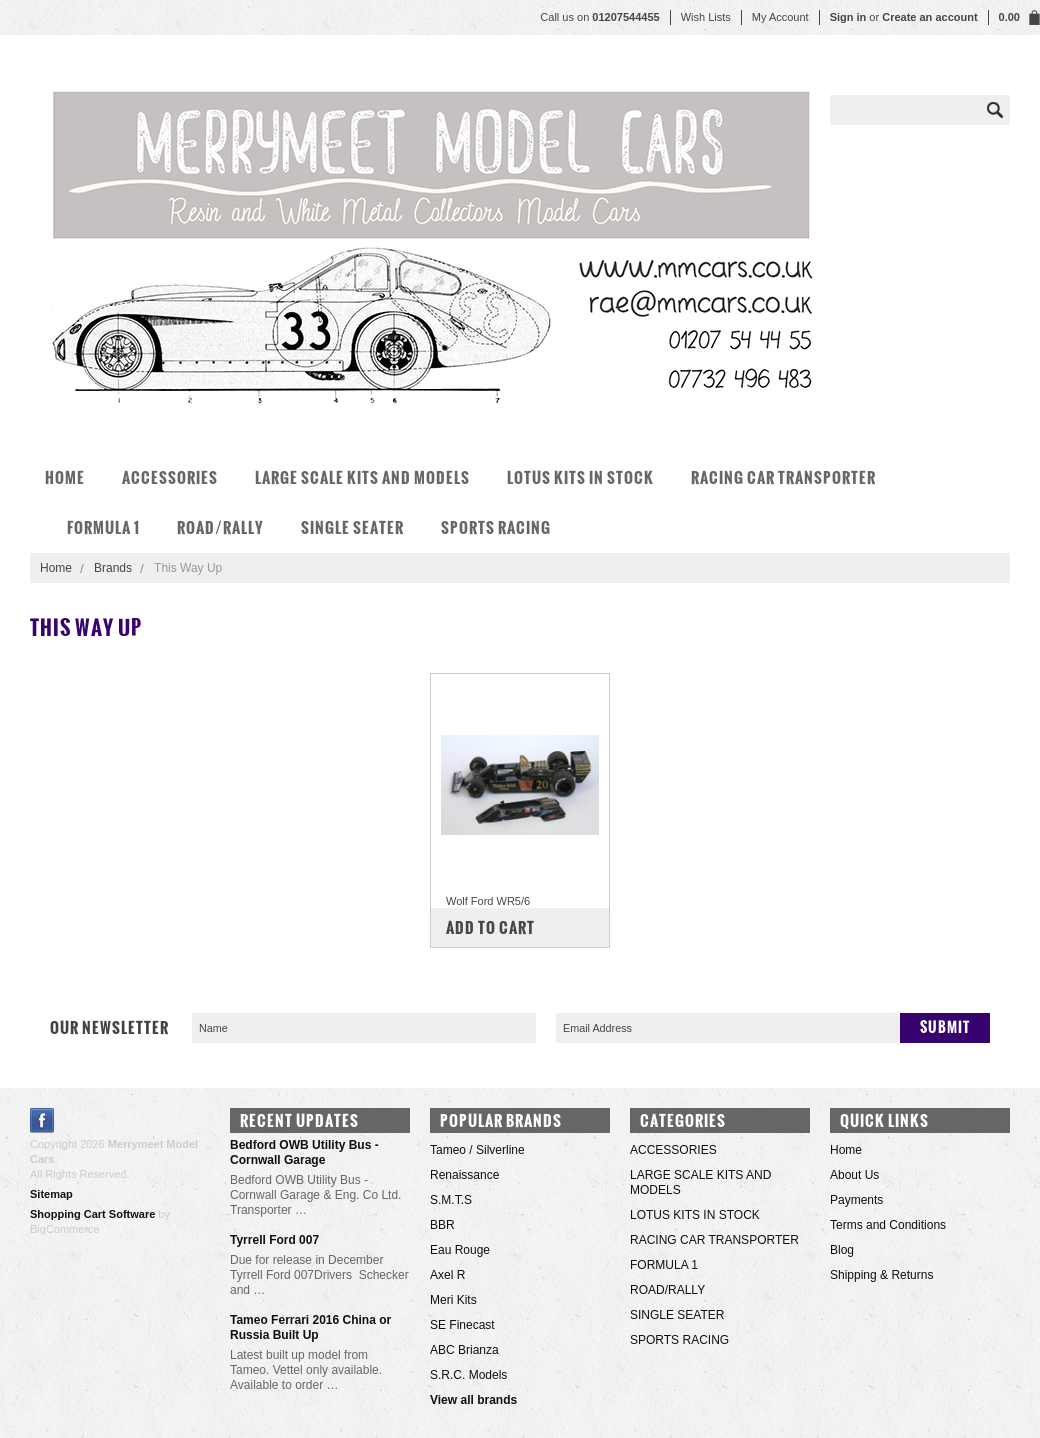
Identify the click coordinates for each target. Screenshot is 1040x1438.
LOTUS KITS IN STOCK (580, 477)
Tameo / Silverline (477, 1150)
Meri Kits (453, 1300)
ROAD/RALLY (220, 527)
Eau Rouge (460, 1250)
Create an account (929, 17)
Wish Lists (706, 17)
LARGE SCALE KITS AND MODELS (362, 477)
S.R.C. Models (468, 1375)
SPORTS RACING (496, 527)
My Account (780, 17)
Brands (113, 568)
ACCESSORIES (170, 477)
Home (56, 568)
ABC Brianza (464, 1350)
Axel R (447, 1275)
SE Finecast (462, 1325)
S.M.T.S (451, 1200)
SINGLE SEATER (352, 527)
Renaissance (464, 1175)
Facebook (42, 1120)
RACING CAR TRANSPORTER (783, 477)
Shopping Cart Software (92, 1214)
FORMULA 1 (103, 527)
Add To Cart (490, 927)
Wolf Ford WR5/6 (488, 901)
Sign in (848, 17)
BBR (442, 1225)
